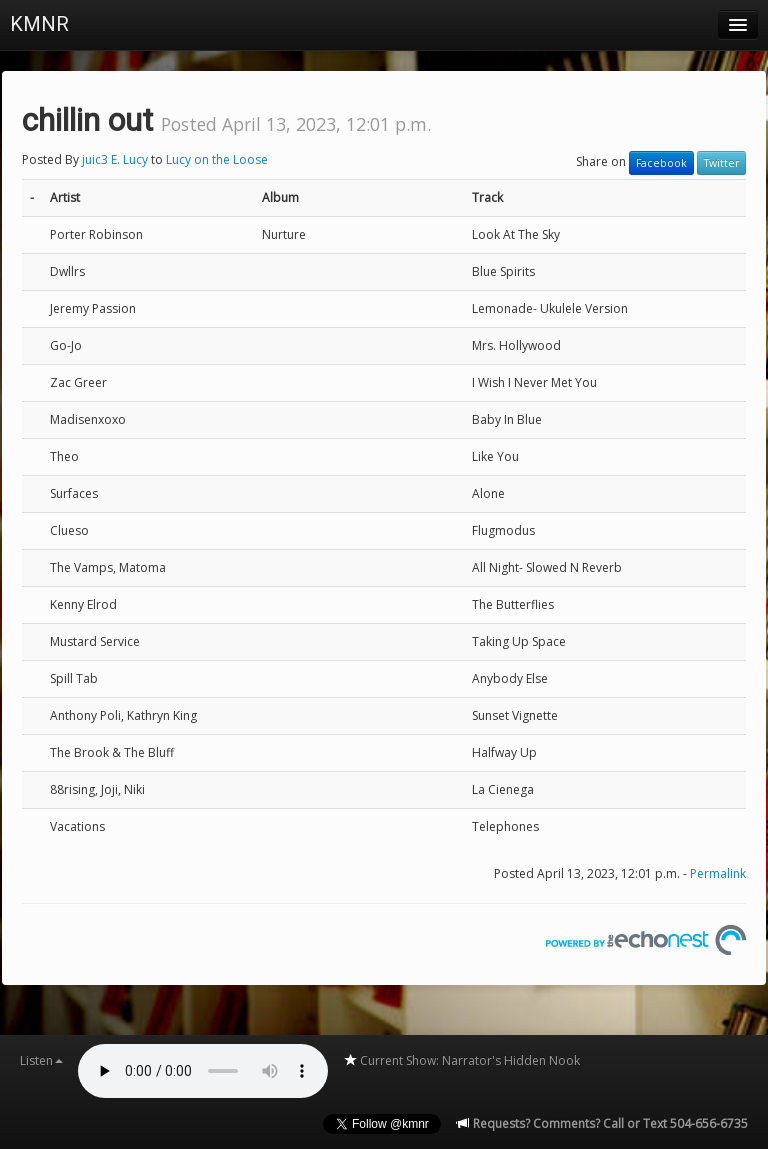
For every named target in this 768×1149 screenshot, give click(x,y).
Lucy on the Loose (217, 159)
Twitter (721, 163)
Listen (41, 1060)
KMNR (39, 24)
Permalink (718, 873)
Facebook (661, 163)
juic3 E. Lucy (115, 159)
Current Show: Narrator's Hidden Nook (461, 1060)
